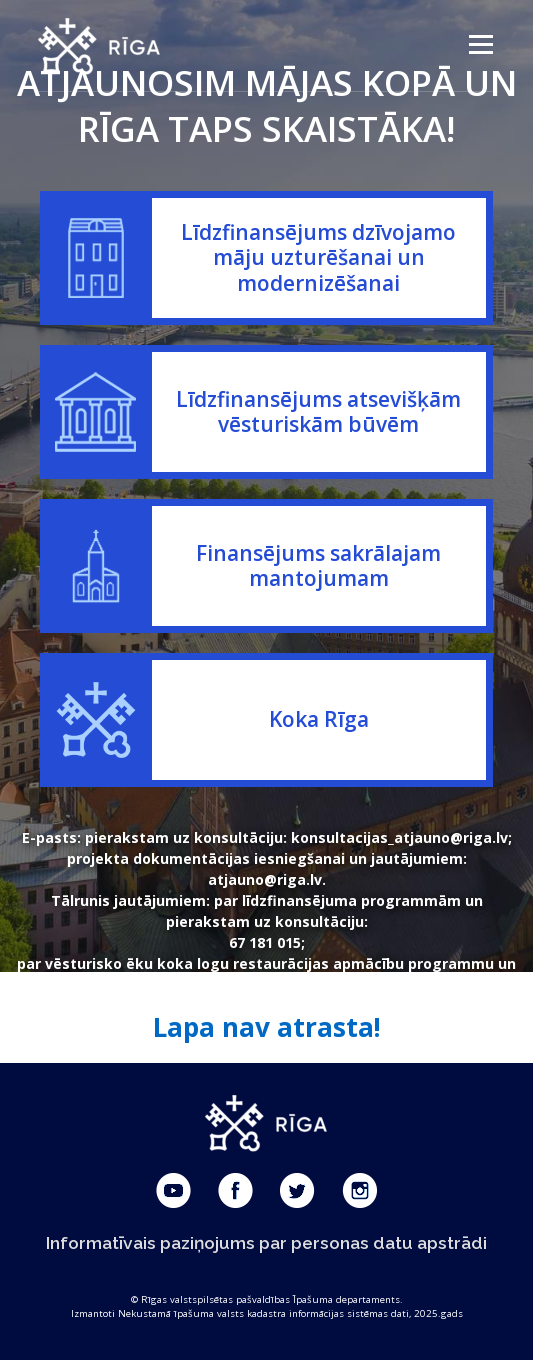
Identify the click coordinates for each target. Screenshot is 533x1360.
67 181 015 (265, 942)
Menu (479, 44)
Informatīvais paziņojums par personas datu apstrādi (266, 1243)
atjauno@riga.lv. (267, 879)
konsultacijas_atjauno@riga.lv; (401, 837)
